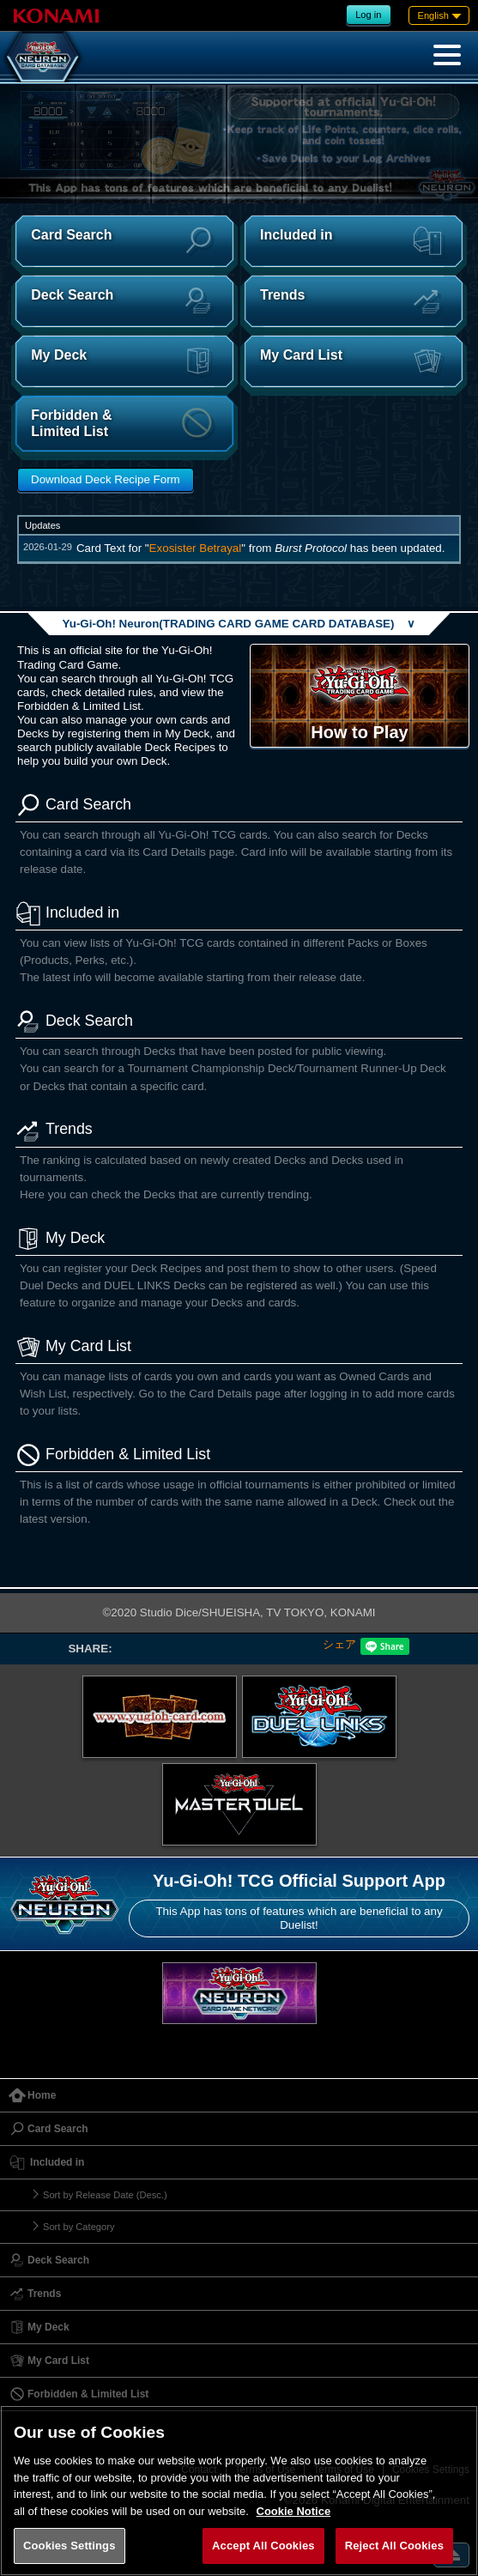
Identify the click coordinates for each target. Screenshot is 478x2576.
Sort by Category (78, 2226)
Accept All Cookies (263, 2545)
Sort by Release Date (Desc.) (105, 2195)
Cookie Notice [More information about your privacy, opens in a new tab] (294, 2511)
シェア (339, 1644)
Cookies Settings (69, 2545)
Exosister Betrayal (195, 548)
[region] (239, 2490)
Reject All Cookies (394, 2545)
